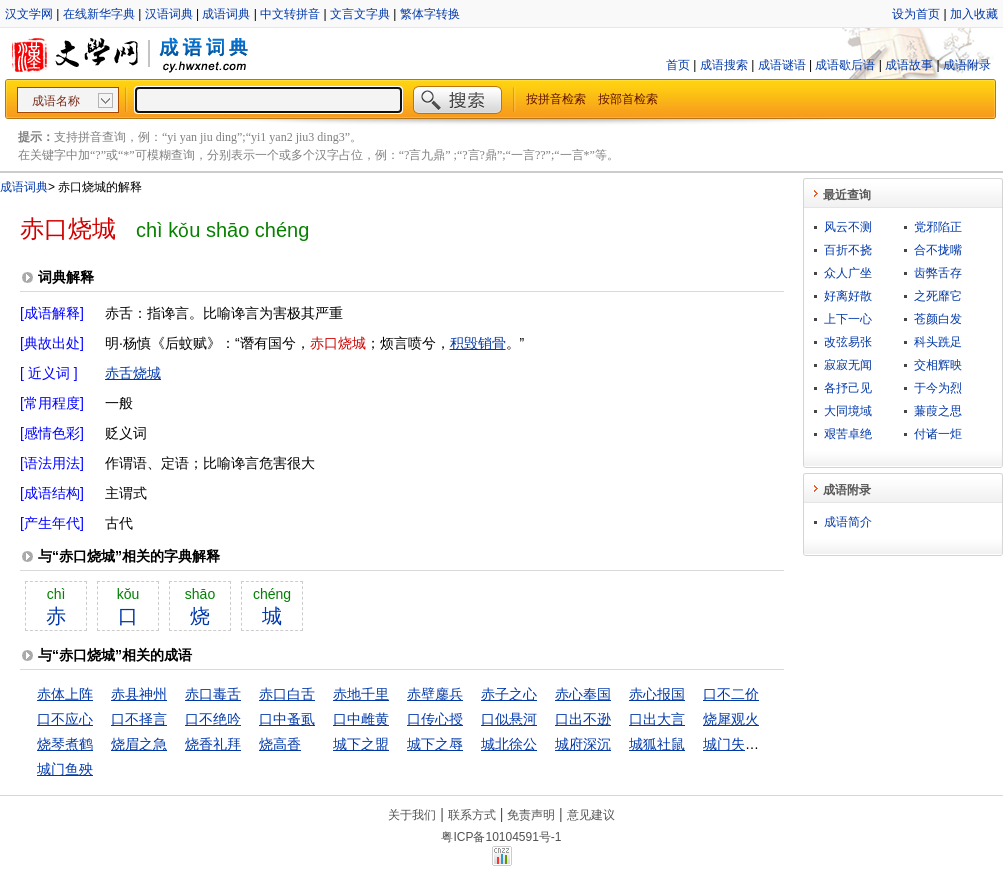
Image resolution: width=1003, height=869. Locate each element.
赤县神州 (139, 694)
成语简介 (848, 522)
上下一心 (848, 319)
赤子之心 (509, 694)
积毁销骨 (478, 343)
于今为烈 (938, 388)
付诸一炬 (938, 434)
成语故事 (909, 65)
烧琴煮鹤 (65, 744)
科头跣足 (938, 342)
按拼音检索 (556, 99)
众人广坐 (848, 273)
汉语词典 (169, 14)
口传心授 (435, 719)
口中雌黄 (361, 719)
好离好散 (848, 296)
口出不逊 (583, 719)
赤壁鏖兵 (435, 694)
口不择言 (139, 719)
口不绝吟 (213, 719)
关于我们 (412, 815)
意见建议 (591, 815)
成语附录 (967, 65)
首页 (678, 65)
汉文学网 (29, 14)
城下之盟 (361, 744)
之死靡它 (938, 296)
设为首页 (916, 14)
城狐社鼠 (657, 744)
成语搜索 (724, 65)
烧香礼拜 (213, 744)
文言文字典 (360, 14)
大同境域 (848, 411)
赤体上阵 (65, 694)
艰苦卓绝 (848, 434)
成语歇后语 (845, 65)
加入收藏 (974, 14)
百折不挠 (848, 250)
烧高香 (280, 744)
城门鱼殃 (65, 769)
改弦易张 (848, 342)
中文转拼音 (290, 14)
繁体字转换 (430, 14)
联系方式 (472, 815)
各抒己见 (848, 388)
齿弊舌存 (938, 273)
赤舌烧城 (133, 373)
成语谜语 (782, 65)
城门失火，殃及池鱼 (766, 744)
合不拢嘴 (938, 250)
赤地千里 (361, 694)
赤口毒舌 (213, 694)
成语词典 (226, 14)
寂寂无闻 (848, 365)
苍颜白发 (938, 319)
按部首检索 (628, 99)
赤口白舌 (287, 694)
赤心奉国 (583, 694)
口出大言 (657, 719)
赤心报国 (657, 694)
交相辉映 (938, 365)
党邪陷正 (938, 227)
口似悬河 (509, 719)
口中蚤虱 (287, 719)
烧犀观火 (731, 719)
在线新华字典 (99, 14)
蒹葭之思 (938, 411)
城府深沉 (583, 744)
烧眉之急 (139, 744)
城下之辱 (435, 744)
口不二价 (731, 694)
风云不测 (848, 227)
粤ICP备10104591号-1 (501, 837)
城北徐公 (509, 744)
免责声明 (531, 815)
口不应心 (65, 719)
